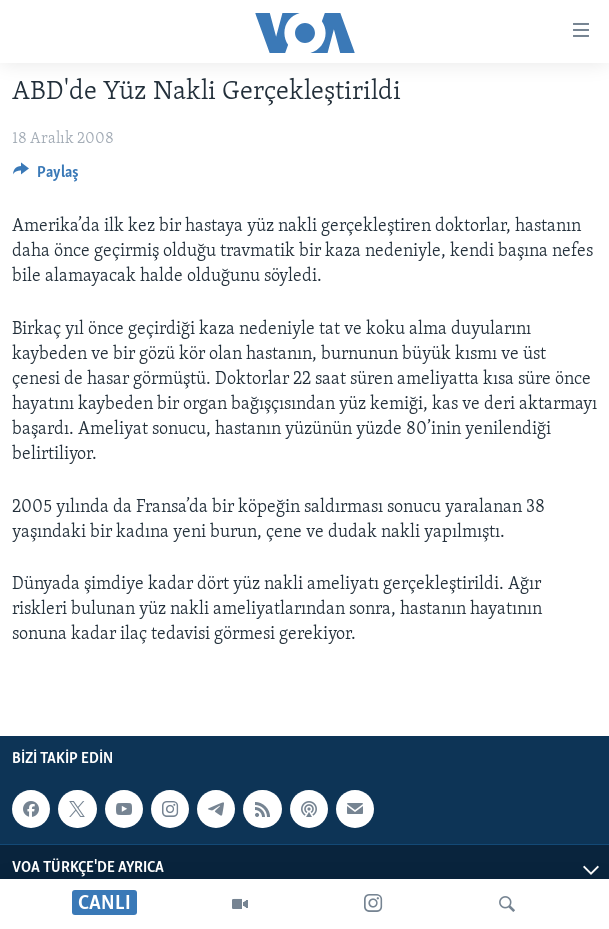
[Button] (46, 177)
